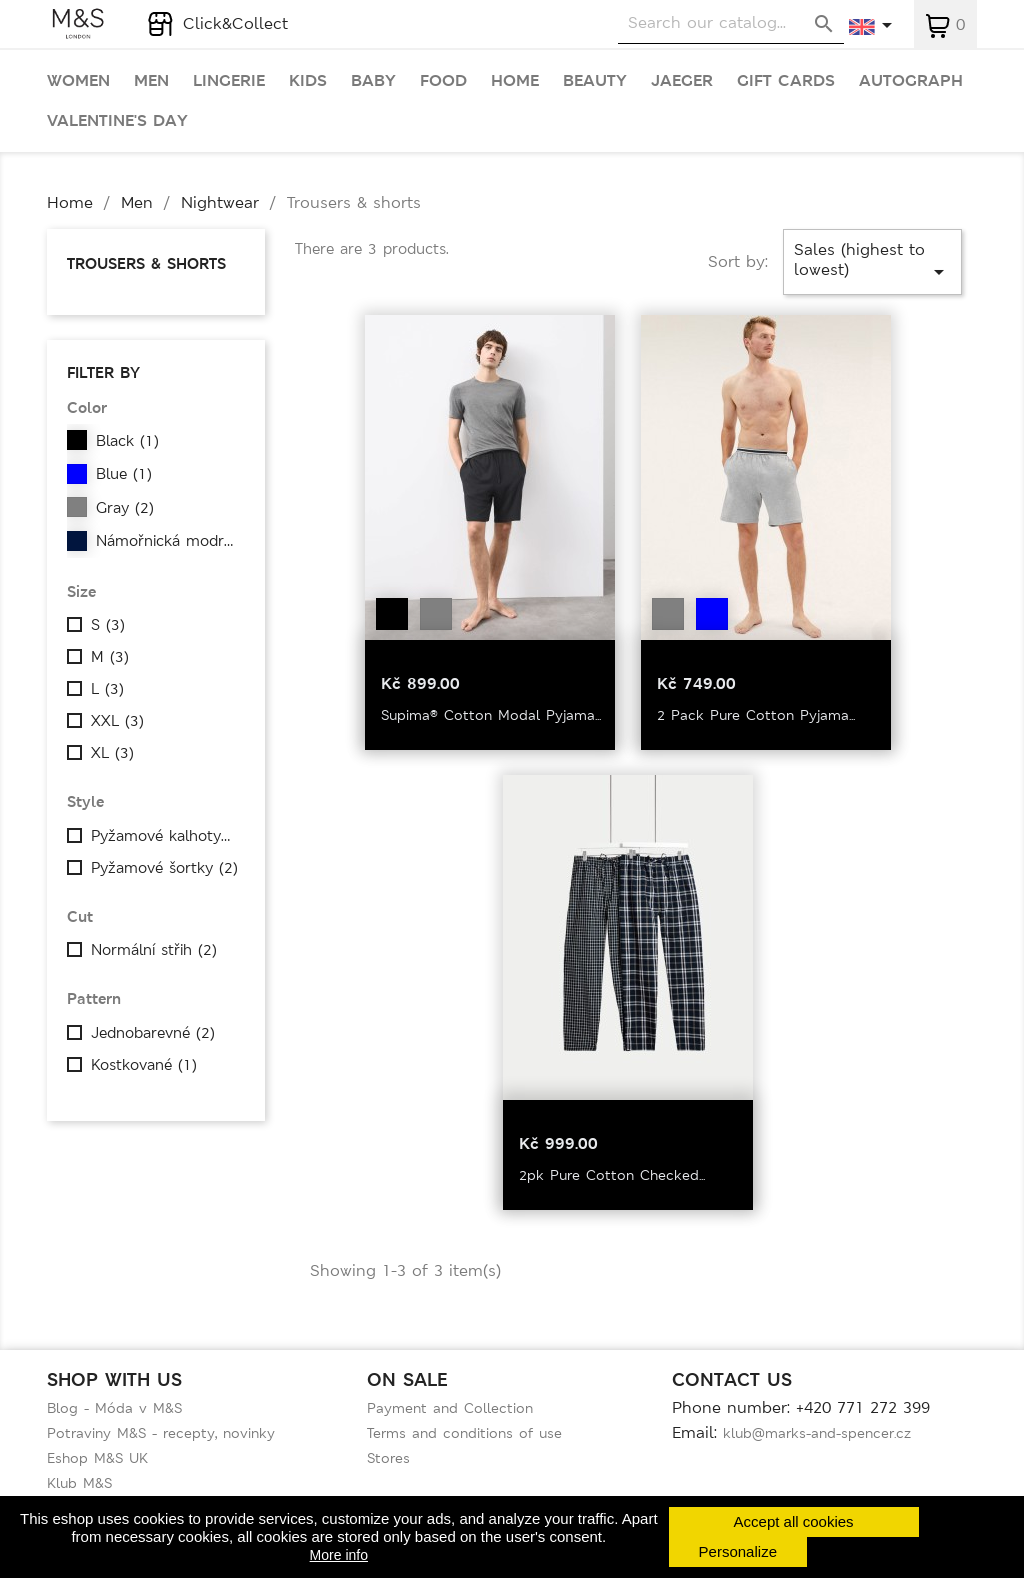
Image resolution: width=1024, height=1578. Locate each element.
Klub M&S (79, 1483)
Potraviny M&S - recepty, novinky (161, 1433)
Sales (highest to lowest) (872, 261)
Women (78, 81)
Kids (308, 81)
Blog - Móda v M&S (114, 1408)
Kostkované (144, 1065)
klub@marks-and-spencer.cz (817, 1433)
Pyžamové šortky (164, 868)
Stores (388, 1458)
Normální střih (154, 950)
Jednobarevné (153, 1033)
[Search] (731, 23)
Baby (373, 81)
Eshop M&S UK (97, 1458)
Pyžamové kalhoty (165, 836)
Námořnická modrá (170, 541)
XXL (117, 721)
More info (339, 1555)
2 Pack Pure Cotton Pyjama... (756, 715)
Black (127, 441)
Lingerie (229, 81)
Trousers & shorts (146, 263)
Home (515, 81)
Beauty (595, 81)
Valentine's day (117, 121)
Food (443, 81)
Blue (124, 474)
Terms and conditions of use (464, 1433)
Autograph (911, 81)
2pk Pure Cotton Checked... (612, 1175)
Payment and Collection (450, 1408)
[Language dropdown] (871, 27)
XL (112, 753)
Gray (125, 508)
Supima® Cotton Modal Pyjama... (491, 715)
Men (151, 81)
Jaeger (682, 81)
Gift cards (786, 81)
